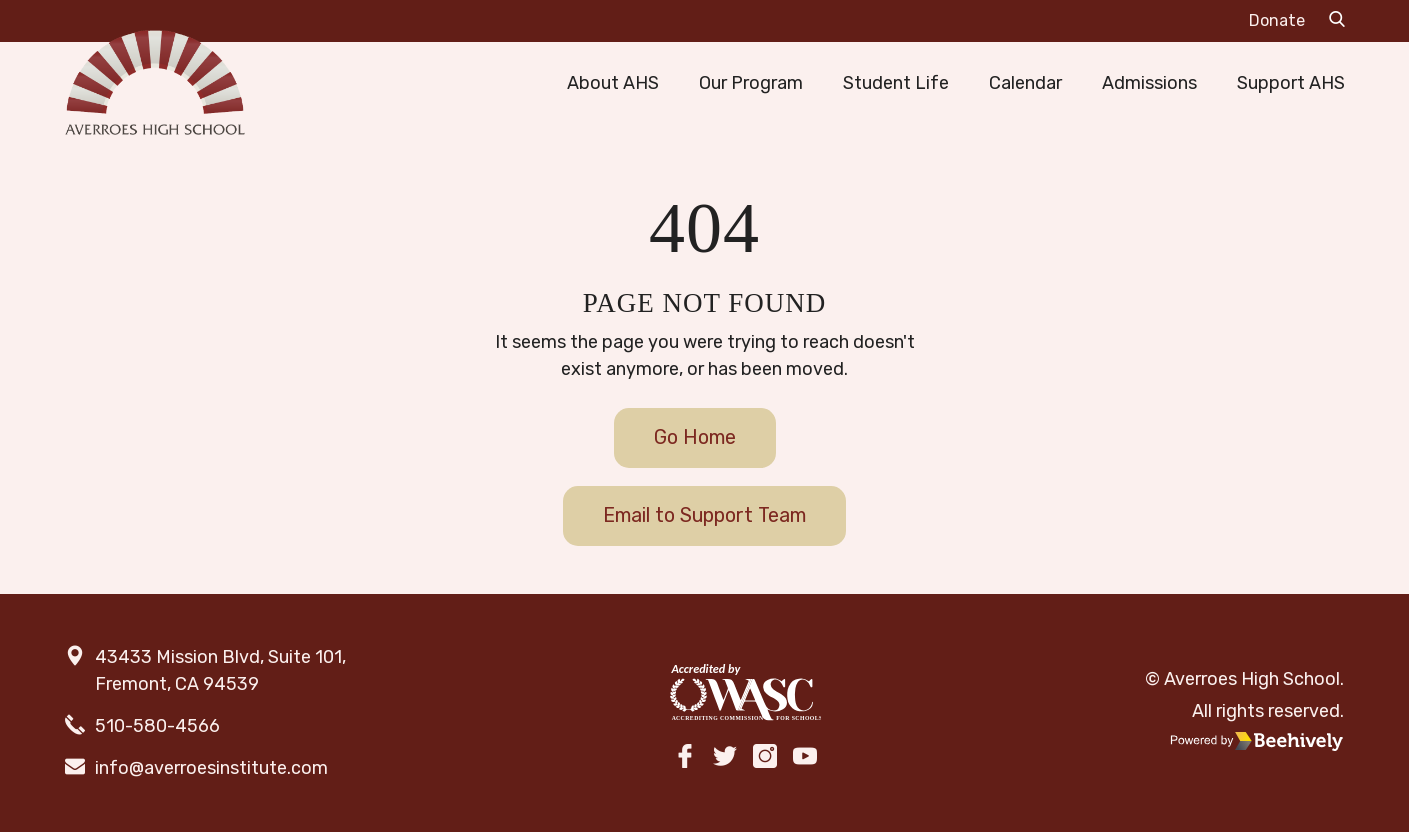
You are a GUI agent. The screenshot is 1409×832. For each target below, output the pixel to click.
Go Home (695, 437)
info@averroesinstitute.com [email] (211, 768)
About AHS (613, 83)
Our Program (751, 83)
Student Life (896, 83)
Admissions (1149, 83)
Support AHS (1291, 83)
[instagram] (765, 758)
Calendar (1025, 83)
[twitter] (725, 758)
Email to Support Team (704, 515)
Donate (1277, 20)
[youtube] (805, 758)
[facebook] (685, 758)
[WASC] (745, 693)
